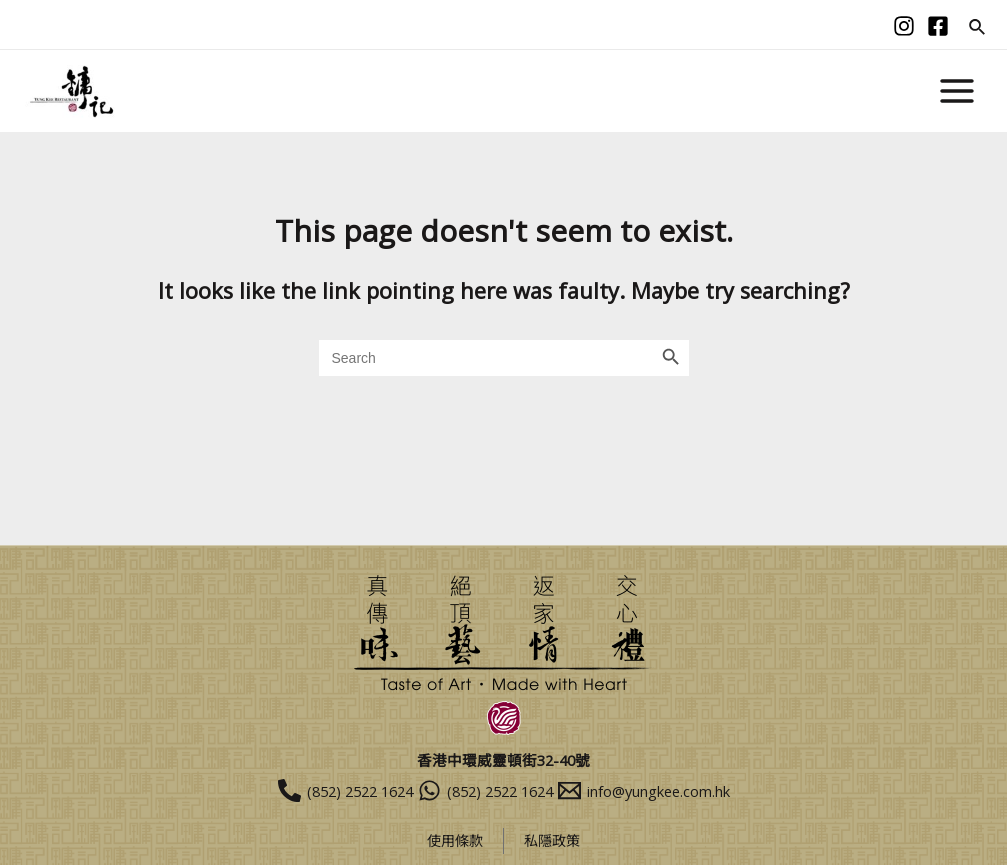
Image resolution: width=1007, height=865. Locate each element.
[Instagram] (904, 26)
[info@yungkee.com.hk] (681, 790)
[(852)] (308, 790)
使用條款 (453, 841)
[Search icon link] (978, 28)
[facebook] (938, 26)
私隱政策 (554, 841)
